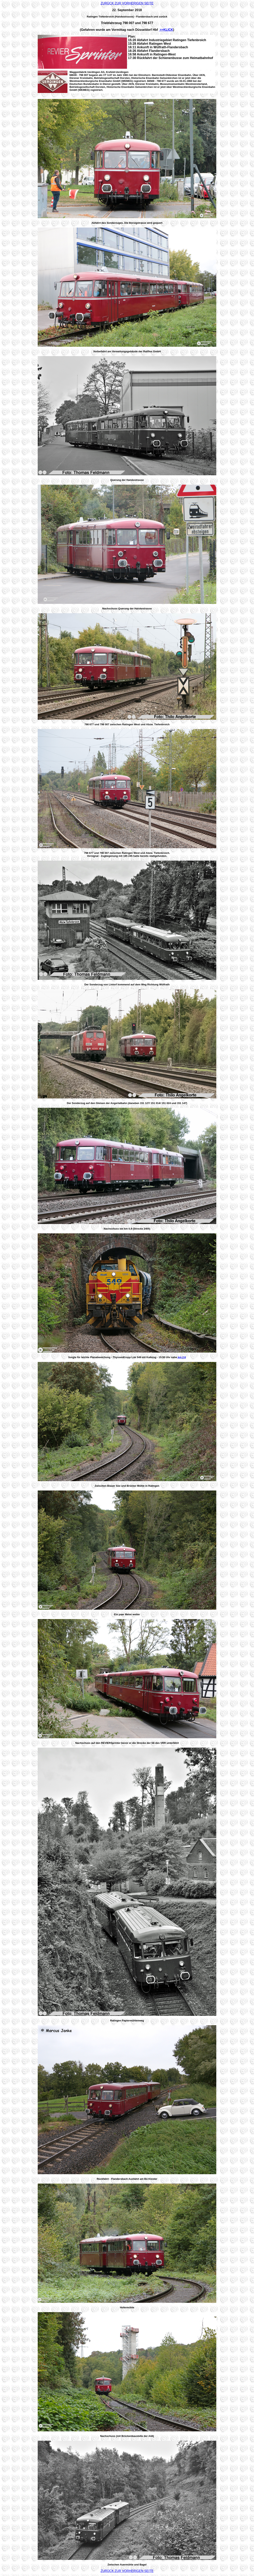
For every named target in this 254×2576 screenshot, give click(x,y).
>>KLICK (166, 29)
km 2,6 (181, 1357)
